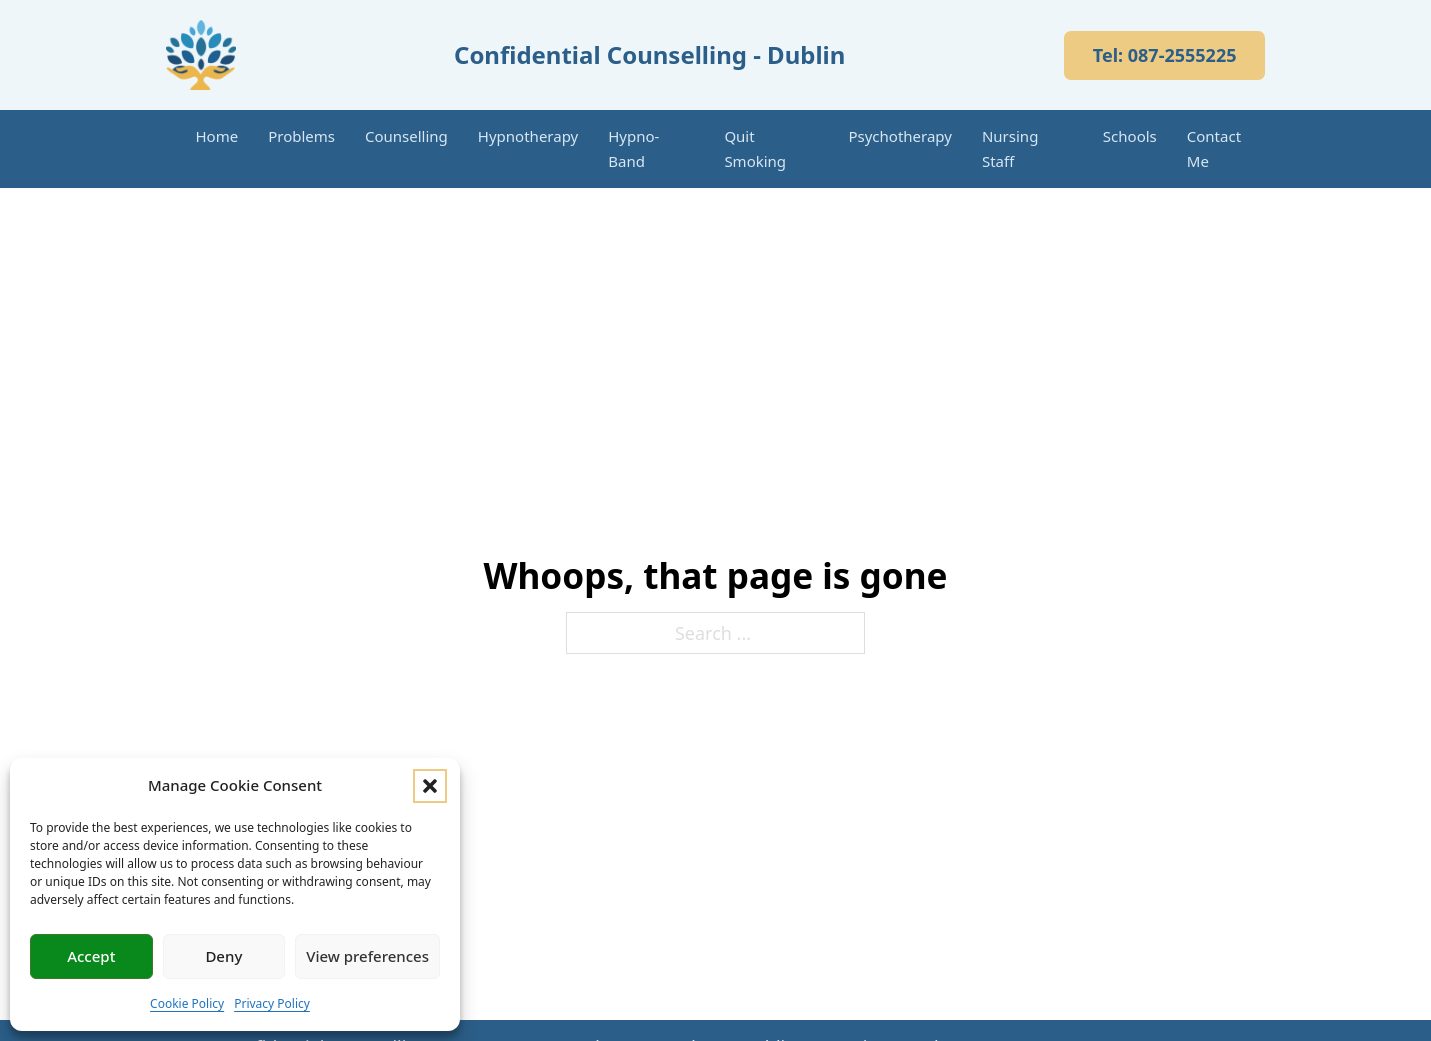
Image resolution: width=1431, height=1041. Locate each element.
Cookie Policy (187, 1003)
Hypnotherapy (528, 136)
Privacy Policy (272, 1003)
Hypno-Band (633, 148)
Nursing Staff (1010, 148)
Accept (91, 956)
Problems (301, 136)
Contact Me (1214, 148)
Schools (1130, 136)
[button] (430, 786)
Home (217, 136)
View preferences (367, 956)
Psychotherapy (900, 136)
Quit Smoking (755, 148)
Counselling (406, 136)
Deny (223, 956)
